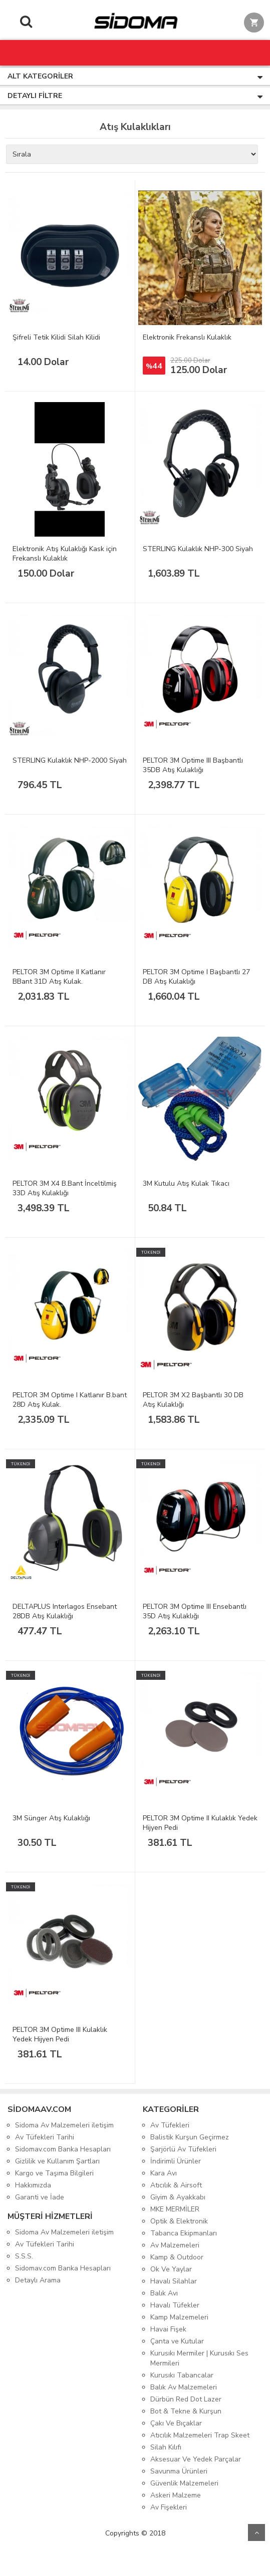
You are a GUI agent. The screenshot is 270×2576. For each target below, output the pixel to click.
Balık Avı (164, 2293)
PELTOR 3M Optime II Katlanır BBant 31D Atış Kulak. (59, 976)
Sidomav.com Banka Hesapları (63, 2149)
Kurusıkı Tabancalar (181, 2375)
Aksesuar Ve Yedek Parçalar (195, 2459)
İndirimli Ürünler (175, 2161)
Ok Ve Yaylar (171, 2269)
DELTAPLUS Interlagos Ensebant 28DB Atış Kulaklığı (65, 1611)
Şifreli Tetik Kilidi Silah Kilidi (56, 337)
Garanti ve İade (39, 2197)
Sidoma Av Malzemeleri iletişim (64, 2125)
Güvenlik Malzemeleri (184, 2483)
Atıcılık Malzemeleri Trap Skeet (199, 2435)
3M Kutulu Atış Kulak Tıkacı (186, 1183)
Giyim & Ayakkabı (177, 2197)
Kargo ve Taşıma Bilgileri (54, 2173)
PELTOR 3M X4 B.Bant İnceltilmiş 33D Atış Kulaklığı (65, 1188)
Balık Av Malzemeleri (183, 2387)
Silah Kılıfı (165, 2447)
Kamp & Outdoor (176, 2257)
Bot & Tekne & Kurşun (185, 2411)
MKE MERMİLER (174, 2209)
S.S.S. (24, 2256)
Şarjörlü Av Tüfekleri (183, 2149)
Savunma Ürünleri (178, 2471)
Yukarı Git (256, 2532)
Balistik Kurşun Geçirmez (189, 2137)
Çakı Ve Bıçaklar (176, 2423)
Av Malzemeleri (174, 2245)
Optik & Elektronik (179, 2221)
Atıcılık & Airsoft (176, 2185)
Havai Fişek (168, 2329)
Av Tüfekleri (169, 2125)
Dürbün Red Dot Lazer (185, 2399)
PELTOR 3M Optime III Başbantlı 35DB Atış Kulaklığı (193, 765)
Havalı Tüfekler (174, 2305)
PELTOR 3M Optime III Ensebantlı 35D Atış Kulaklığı (194, 1611)
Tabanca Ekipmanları (183, 2233)
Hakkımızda (33, 2185)
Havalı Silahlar (173, 2281)
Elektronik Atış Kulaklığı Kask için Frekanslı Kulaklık (65, 553)
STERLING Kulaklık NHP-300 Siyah (198, 549)
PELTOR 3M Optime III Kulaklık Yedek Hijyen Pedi (60, 2034)
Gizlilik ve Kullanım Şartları (57, 2161)
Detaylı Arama (38, 2280)
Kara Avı (163, 2173)
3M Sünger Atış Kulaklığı (51, 1818)
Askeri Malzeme (175, 2495)
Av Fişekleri (168, 2507)
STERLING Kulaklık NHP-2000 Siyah (70, 760)
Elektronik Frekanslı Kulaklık (187, 337)
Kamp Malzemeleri (179, 2317)
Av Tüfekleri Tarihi (44, 2137)
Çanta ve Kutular (177, 2341)
